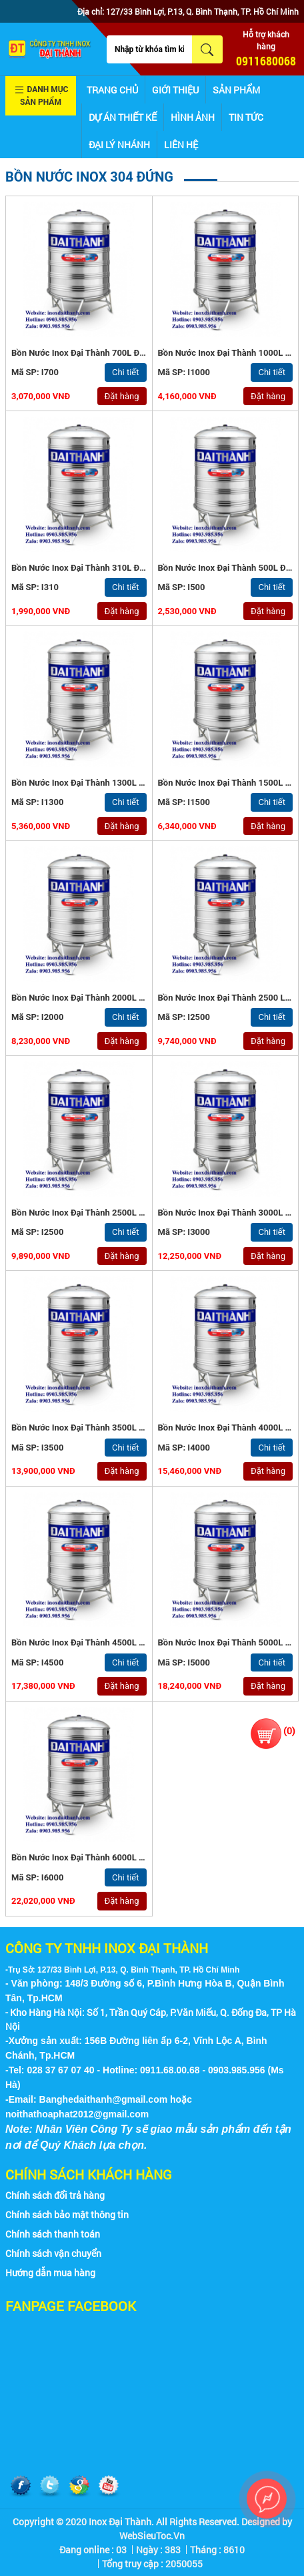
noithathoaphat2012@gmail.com (77, 2114)
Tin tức (246, 117)
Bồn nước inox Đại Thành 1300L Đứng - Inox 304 (106, 783)
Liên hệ (181, 144)
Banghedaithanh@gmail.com (103, 2099)
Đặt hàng (122, 396)
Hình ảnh (193, 117)
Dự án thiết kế (123, 117)
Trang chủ (112, 89)
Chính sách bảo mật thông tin (67, 2214)
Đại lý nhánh (119, 144)
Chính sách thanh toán (52, 2234)
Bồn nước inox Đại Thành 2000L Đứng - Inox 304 (106, 998)
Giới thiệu (175, 89)
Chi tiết (125, 372)
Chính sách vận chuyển (53, 2253)
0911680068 (266, 61)
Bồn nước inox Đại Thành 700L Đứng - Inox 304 (103, 353)
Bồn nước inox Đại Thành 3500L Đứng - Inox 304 (106, 1428)
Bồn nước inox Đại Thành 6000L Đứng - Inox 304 (106, 1857)
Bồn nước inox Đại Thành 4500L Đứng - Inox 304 (106, 1642)
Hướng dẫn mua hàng (50, 2272)
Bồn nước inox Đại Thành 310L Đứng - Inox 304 (103, 568)
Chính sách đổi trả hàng (55, 2195)
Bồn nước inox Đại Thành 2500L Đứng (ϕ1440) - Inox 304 (123, 1213)
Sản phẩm (236, 89)
